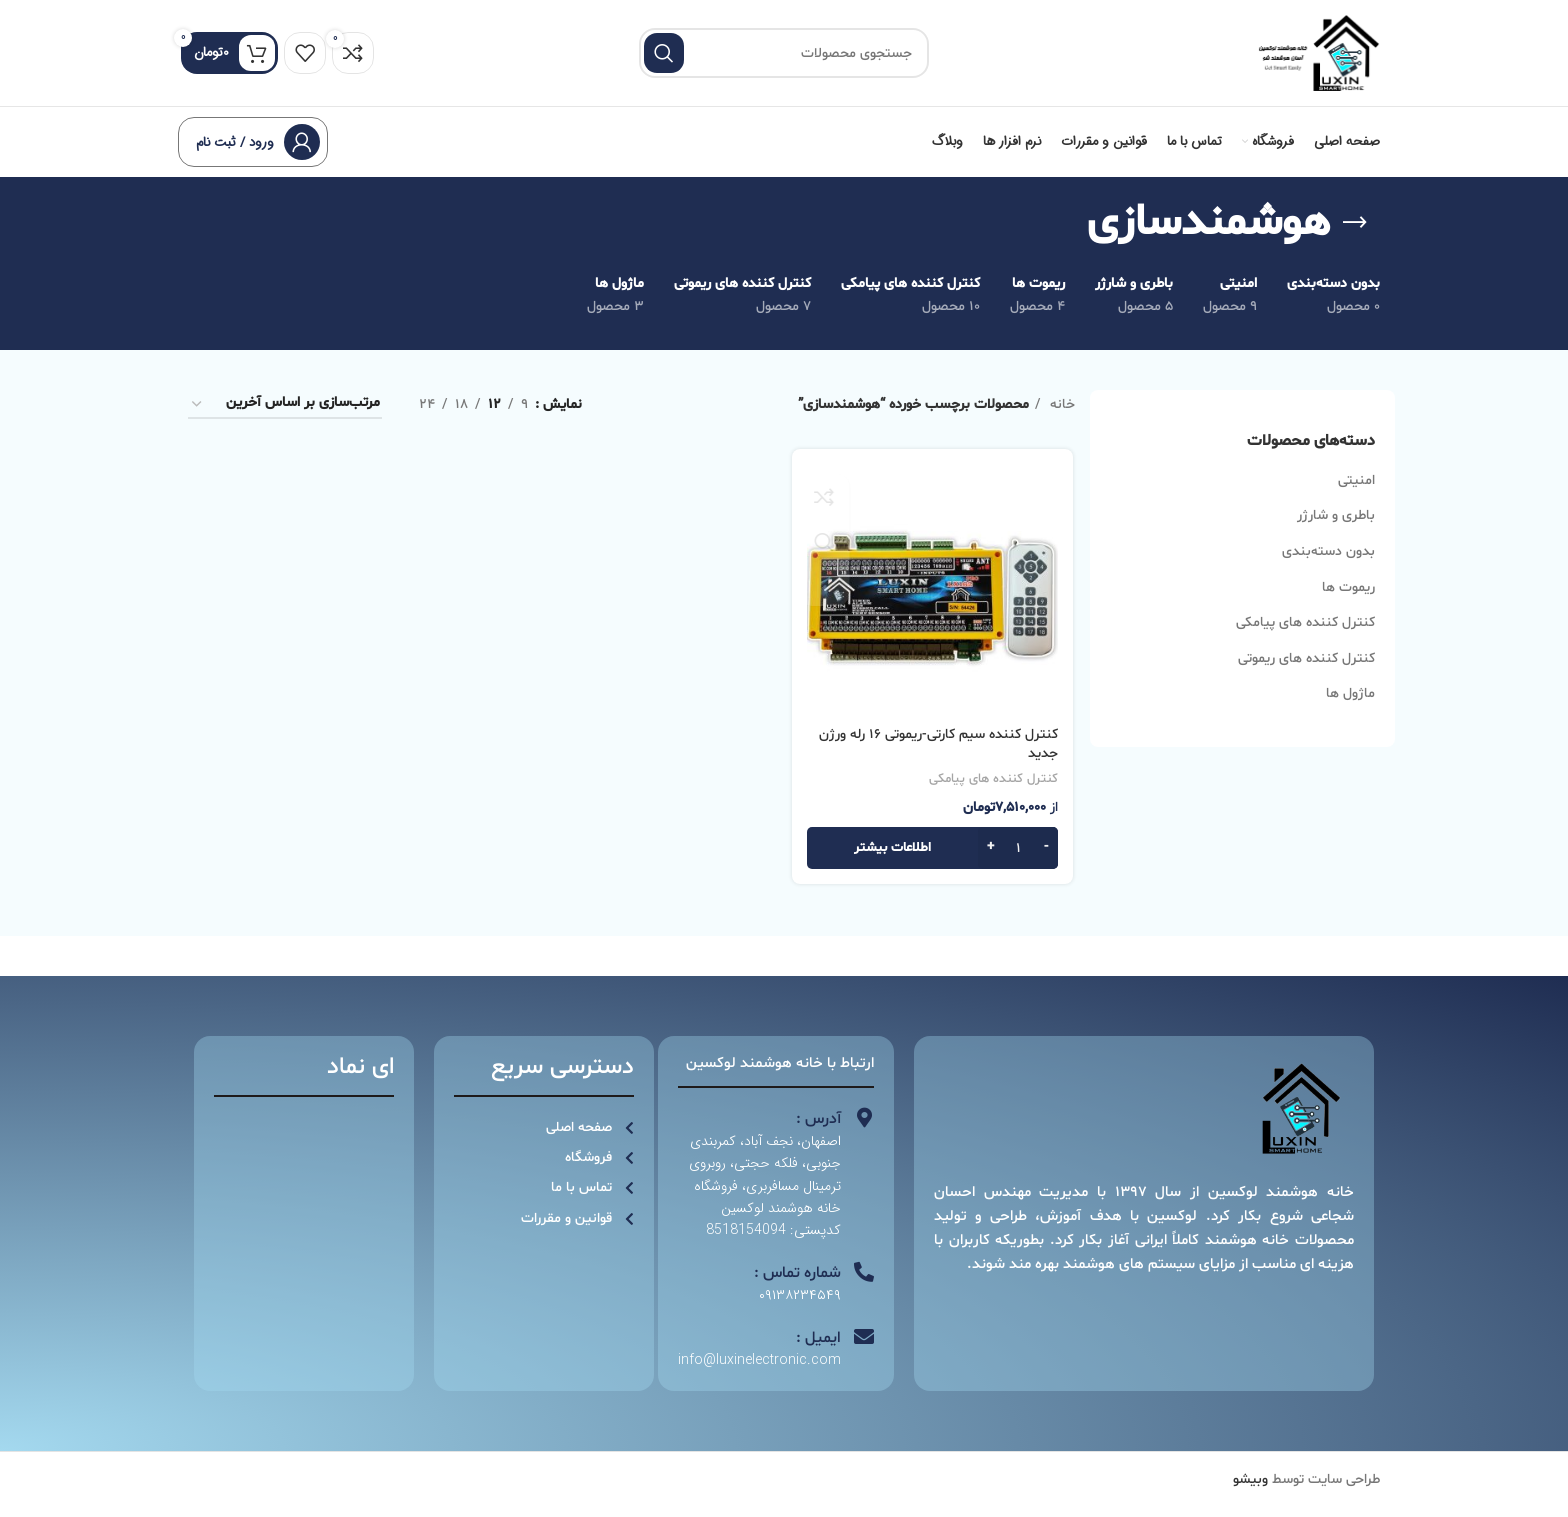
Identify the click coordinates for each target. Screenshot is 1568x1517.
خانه (1060, 422)
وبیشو (1250, 1497)
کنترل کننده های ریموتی (1306, 676)
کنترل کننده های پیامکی (1305, 640)
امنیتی (1356, 498)
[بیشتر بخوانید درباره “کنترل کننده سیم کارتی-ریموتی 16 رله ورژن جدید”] (933, 867)
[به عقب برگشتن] (1355, 241)
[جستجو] (784, 62)
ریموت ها (1348, 605)
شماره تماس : (797, 1291)
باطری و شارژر (1336, 533)
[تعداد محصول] (1020, 867)
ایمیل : (818, 1356)
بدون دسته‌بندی (1328, 569)
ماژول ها (1350, 711)
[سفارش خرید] (285, 422)
